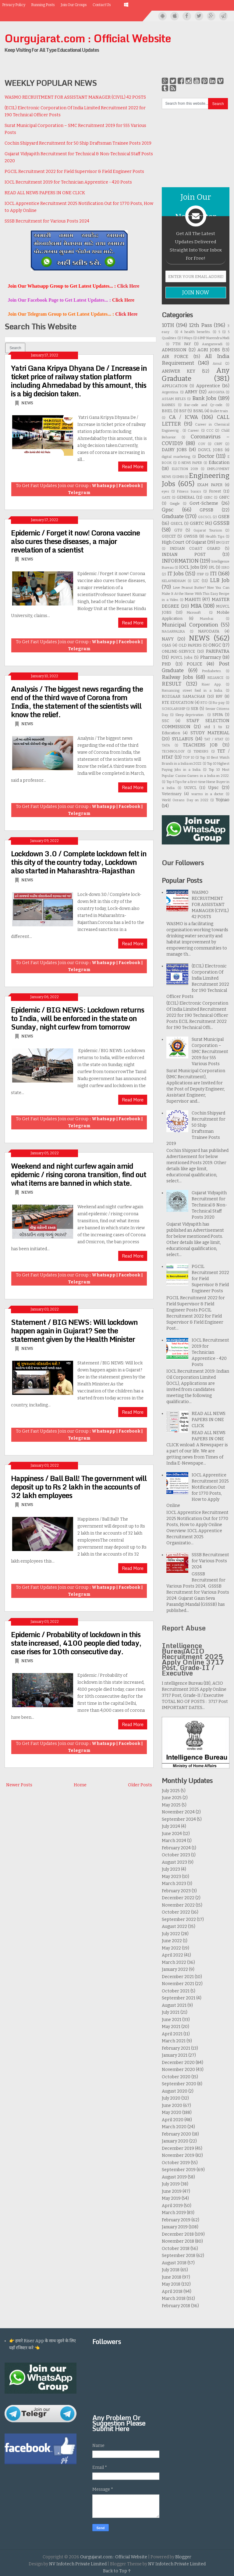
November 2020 (178, 2069)
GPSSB (206, 510)
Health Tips (215, 537)
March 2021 (174, 2041)
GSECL (177, 523)
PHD (166, 664)
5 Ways (187, 338)
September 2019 (179, 2169)
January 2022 (175, 1969)
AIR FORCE (175, 356)
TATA (166, 745)
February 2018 (176, 2305)
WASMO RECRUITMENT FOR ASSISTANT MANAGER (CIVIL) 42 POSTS (75, 97)
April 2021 (172, 2034)
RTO (203, 703)
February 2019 (176, 2220)
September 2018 (178, 2255)
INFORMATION (180, 561)
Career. (193, 431)
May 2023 (171, 1876)
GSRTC (197, 523)
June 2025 (172, 1797)
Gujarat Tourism (207, 530)
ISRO (225, 568)
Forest (215, 491)
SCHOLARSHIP (173, 709)
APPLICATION (174, 386)
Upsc (213, 787)
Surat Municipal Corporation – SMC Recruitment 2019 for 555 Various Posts (210, 1051)
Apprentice (208, 385)
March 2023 (174, 1883)
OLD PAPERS (190, 645)
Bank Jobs (204, 398)
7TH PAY (181, 344)
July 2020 (171, 2098)
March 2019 (174, 2212)
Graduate (173, 516)
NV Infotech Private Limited (78, 2564)
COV (201, 444)
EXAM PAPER (209, 485)
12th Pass (200, 325)
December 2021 (178, 1976)
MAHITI (193, 599)
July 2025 (171, 1790)
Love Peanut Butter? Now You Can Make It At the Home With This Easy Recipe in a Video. (195, 594)
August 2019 (174, 2177)
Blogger (183, 2557)
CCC (210, 431)
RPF (219, 696)
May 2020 (171, 2112)
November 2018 (178, 2241)
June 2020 (172, 2105)
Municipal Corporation (190, 625)
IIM (218, 543)
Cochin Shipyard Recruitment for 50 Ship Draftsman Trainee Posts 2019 (78, 143)
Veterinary (172, 793)
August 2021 (174, 2005)
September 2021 (178, 1998)
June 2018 (171, 2277)
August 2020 (174, 2091)
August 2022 (174, 1926)
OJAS (166, 645)
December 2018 (178, 2234)
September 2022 (179, 1919)
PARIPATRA (217, 651)
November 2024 (178, 1812)
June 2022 (172, 1940)
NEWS (27, 403)
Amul (217, 364)
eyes (165, 491)
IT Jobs (175, 573)
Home (80, 1785)
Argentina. (170, 392)
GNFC (224, 497)
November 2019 (178, 2155)
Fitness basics (189, 491)
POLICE (194, 664)
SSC (165, 720)
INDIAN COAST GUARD (195, 548)
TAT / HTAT (213, 739)
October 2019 (176, 2162)
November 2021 (178, 1983)
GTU (178, 530)
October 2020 (176, 2076)
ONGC (214, 645)
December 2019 (178, 2148)
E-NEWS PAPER (190, 463)
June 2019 (172, 2191)
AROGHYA (216, 392)
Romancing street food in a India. (192, 691)
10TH (168, 325)
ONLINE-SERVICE (178, 651)
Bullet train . (219, 411)
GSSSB (221, 523)
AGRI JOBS (208, 350)
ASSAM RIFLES (174, 399)
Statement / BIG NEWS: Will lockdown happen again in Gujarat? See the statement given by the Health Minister (74, 1330)
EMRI (180, 477)
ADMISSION (174, 350)
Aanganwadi (212, 344)
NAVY (168, 639)
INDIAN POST (184, 554)
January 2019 (175, 2227)
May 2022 (171, 1948)
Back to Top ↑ (117, 2571)
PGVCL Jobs (182, 657)
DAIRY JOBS (174, 449)
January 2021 (174, 2055)
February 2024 (176, 1848)
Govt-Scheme (204, 503)
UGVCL (190, 787)
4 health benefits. (195, 332)
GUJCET (169, 536)
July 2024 (171, 1826)
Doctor (206, 456)
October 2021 (176, 1991)
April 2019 (172, 2205)
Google (175, 504)
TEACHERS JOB (200, 745)
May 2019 (171, 2198)
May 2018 (171, 2284)
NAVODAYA (208, 631)
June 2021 (171, 2019)
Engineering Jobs (195, 480)
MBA (196, 606)
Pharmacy (210, 657)
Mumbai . (210, 619)
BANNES (168, 405)
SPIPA (217, 714)
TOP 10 (188, 758)
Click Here (128, 286)
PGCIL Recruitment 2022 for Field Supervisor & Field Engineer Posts (74, 171)
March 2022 (174, 1962)
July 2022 (171, 1933)
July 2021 (170, 2012)
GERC (208, 498)
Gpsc (168, 510)
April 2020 (172, 2119)
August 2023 (174, 1862)
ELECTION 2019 (185, 469)
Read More (133, 466)
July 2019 (171, 2184)
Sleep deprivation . (190, 715)
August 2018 (174, 2262)
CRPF (218, 444)
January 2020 (175, 2141)
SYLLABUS (182, 739)
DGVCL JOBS (210, 449)
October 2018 (176, 2248)
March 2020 (174, 2126)
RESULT (171, 684)
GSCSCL (204, 517)
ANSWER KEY (178, 371)
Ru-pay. (219, 703)
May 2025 (171, 1805)
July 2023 (171, 1869)
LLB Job (219, 580)
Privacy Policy (13, 5)
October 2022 (176, 1912)
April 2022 (172, 1955)
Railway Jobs (177, 677)
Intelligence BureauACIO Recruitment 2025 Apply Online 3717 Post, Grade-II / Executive (193, 1659)
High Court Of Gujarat (184, 542)
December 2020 (178, 2062)
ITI (213, 573)
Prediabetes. (212, 671)
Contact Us (102, 5)
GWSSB (191, 536)
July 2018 (170, 2269)
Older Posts (140, 1785)
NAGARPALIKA (173, 631)
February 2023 (176, 1890)
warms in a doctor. (207, 794)
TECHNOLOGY (173, 751)
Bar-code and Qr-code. (203, 405)
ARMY (191, 392)
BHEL (167, 411)
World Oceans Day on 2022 (185, 800)
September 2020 (179, 2083)
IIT (227, 543)
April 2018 (172, 2291)
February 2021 (176, 2048)
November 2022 (178, 1905)
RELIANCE (215, 678)
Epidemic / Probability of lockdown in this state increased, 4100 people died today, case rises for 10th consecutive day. (76, 1642)
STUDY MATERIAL (209, 732)
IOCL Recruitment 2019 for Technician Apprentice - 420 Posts (68, 182)
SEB (194, 708)
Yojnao (222, 799)
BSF (182, 411)
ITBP (200, 574)
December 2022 (178, 1897)
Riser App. (212, 684)
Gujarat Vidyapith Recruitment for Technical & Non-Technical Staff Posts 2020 (209, 1205)
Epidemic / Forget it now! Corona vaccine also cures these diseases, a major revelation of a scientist (75, 541)
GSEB (223, 516)
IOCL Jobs (189, 567)
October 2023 (176, 1855)
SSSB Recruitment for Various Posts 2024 (47, 221)
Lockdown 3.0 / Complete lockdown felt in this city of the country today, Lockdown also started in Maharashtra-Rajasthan (79, 862)
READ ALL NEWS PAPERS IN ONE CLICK (45, 192)
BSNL (198, 411)
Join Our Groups (74, 5)
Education (219, 462)
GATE (166, 498)
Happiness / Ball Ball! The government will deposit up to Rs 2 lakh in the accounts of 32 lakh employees (79, 1486)
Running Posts (43, 5)
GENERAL (186, 497)
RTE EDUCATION (177, 702)
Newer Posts (19, 1785)
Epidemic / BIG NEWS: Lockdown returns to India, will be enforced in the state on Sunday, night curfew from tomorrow (77, 1018)
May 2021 (171, 2026)
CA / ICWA (183, 417)
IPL (211, 567)
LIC (196, 580)
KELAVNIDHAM (174, 581)
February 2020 (176, 2134)
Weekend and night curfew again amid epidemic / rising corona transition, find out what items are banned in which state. (78, 1174)
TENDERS (200, 751)
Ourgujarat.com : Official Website (88, 38)
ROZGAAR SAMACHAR (183, 696)
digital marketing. (176, 457)
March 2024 (174, 1840)
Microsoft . (196, 613)
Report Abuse (184, 1628)
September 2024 (179, 1819)
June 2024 (172, 1833)
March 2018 (174, 2298)
